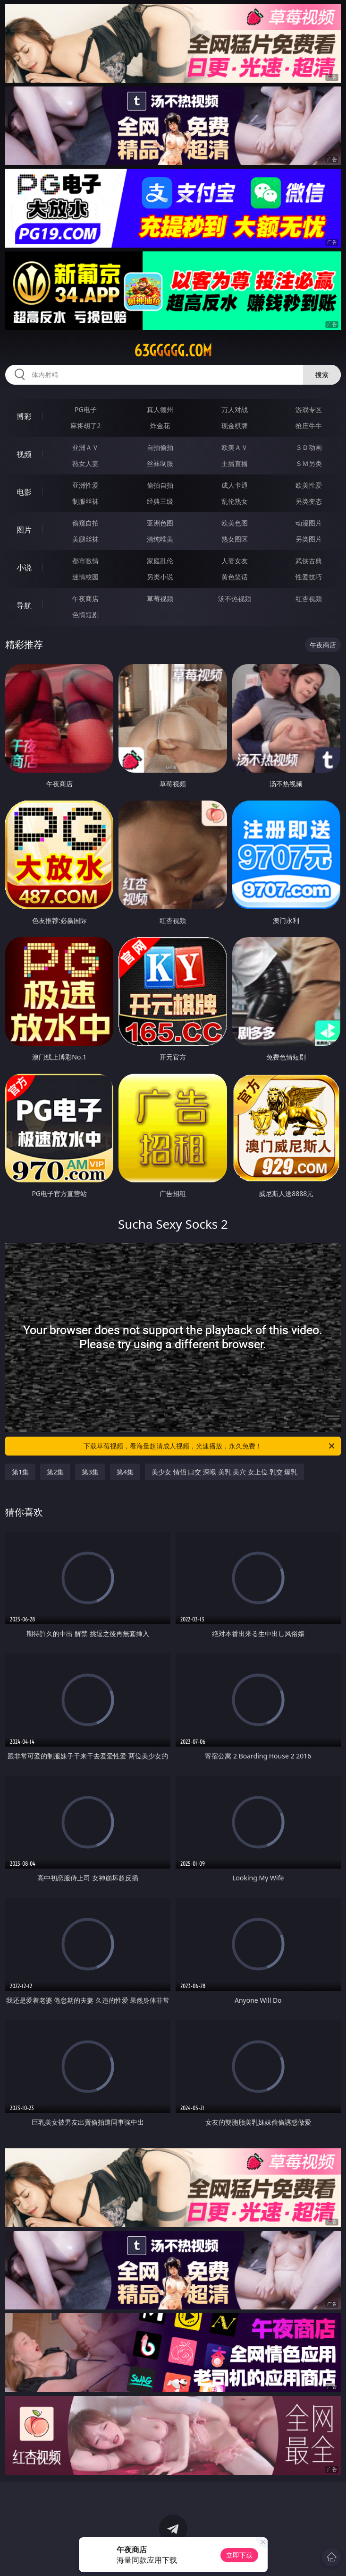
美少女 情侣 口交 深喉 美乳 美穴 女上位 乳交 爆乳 (224, 1471)
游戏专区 (308, 409)
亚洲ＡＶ (85, 447)
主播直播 (234, 463)
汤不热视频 (234, 598)
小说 (24, 567)
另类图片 (308, 538)
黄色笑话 (234, 576)
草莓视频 (160, 598)
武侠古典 (308, 560)
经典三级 (160, 501)
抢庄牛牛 (308, 425)
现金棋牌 (234, 425)
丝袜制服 (160, 463)
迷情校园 (85, 576)
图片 (24, 530)
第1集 (20, 1471)
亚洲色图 (160, 522)
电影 (24, 492)
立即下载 (239, 2554)
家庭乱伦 (160, 560)
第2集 (55, 1471)
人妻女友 (234, 560)
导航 (24, 605)
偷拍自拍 (160, 485)
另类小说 (160, 576)
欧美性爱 (308, 485)
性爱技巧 (308, 576)
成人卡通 (234, 485)
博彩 (24, 416)
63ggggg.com (173, 350)
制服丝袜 (85, 501)
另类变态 (308, 501)
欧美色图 (234, 522)
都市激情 (85, 560)
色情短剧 (85, 614)
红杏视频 (308, 598)
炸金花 (160, 425)
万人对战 (234, 409)
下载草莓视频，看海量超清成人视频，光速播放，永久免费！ (210, 1446)
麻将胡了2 (85, 425)
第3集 (90, 1471)
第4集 (125, 1471)
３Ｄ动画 (308, 447)
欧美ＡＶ (234, 447)
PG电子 (86, 409)
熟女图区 (234, 538)
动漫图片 (308, 522)
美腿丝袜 (85, 538)
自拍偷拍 (160, 447)
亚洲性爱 (85, 485)
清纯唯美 (160, 538)
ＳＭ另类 (308, 463)
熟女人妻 (85, 463)
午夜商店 (85, 598)
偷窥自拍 (85, 522)
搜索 (322, 374)
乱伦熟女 (234, 501)
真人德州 (160, 409)
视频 (24, 454)
